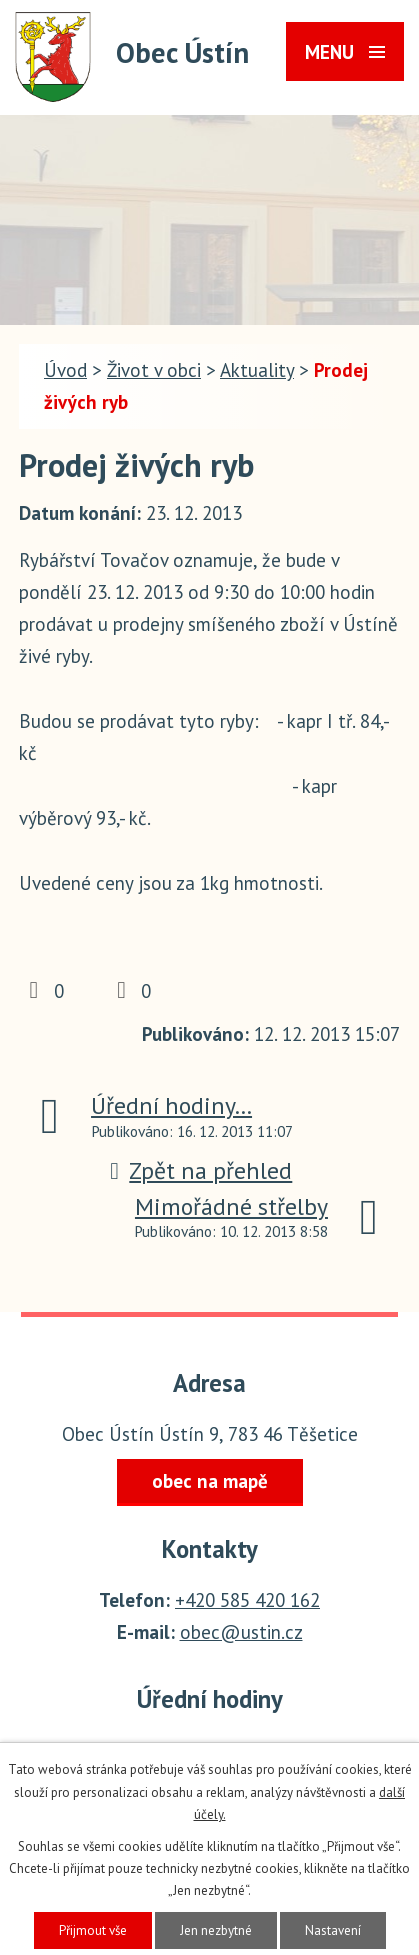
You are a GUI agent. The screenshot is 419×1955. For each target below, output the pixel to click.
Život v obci (154, 370)
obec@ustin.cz (241, 1632)
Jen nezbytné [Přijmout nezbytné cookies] (216, 1930)
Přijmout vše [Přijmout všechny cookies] (93, 1930)
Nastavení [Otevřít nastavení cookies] (333, 1930)
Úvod (65, 370)
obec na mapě (210, 1481)
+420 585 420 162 (247, 1600)
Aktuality (257, 370)
